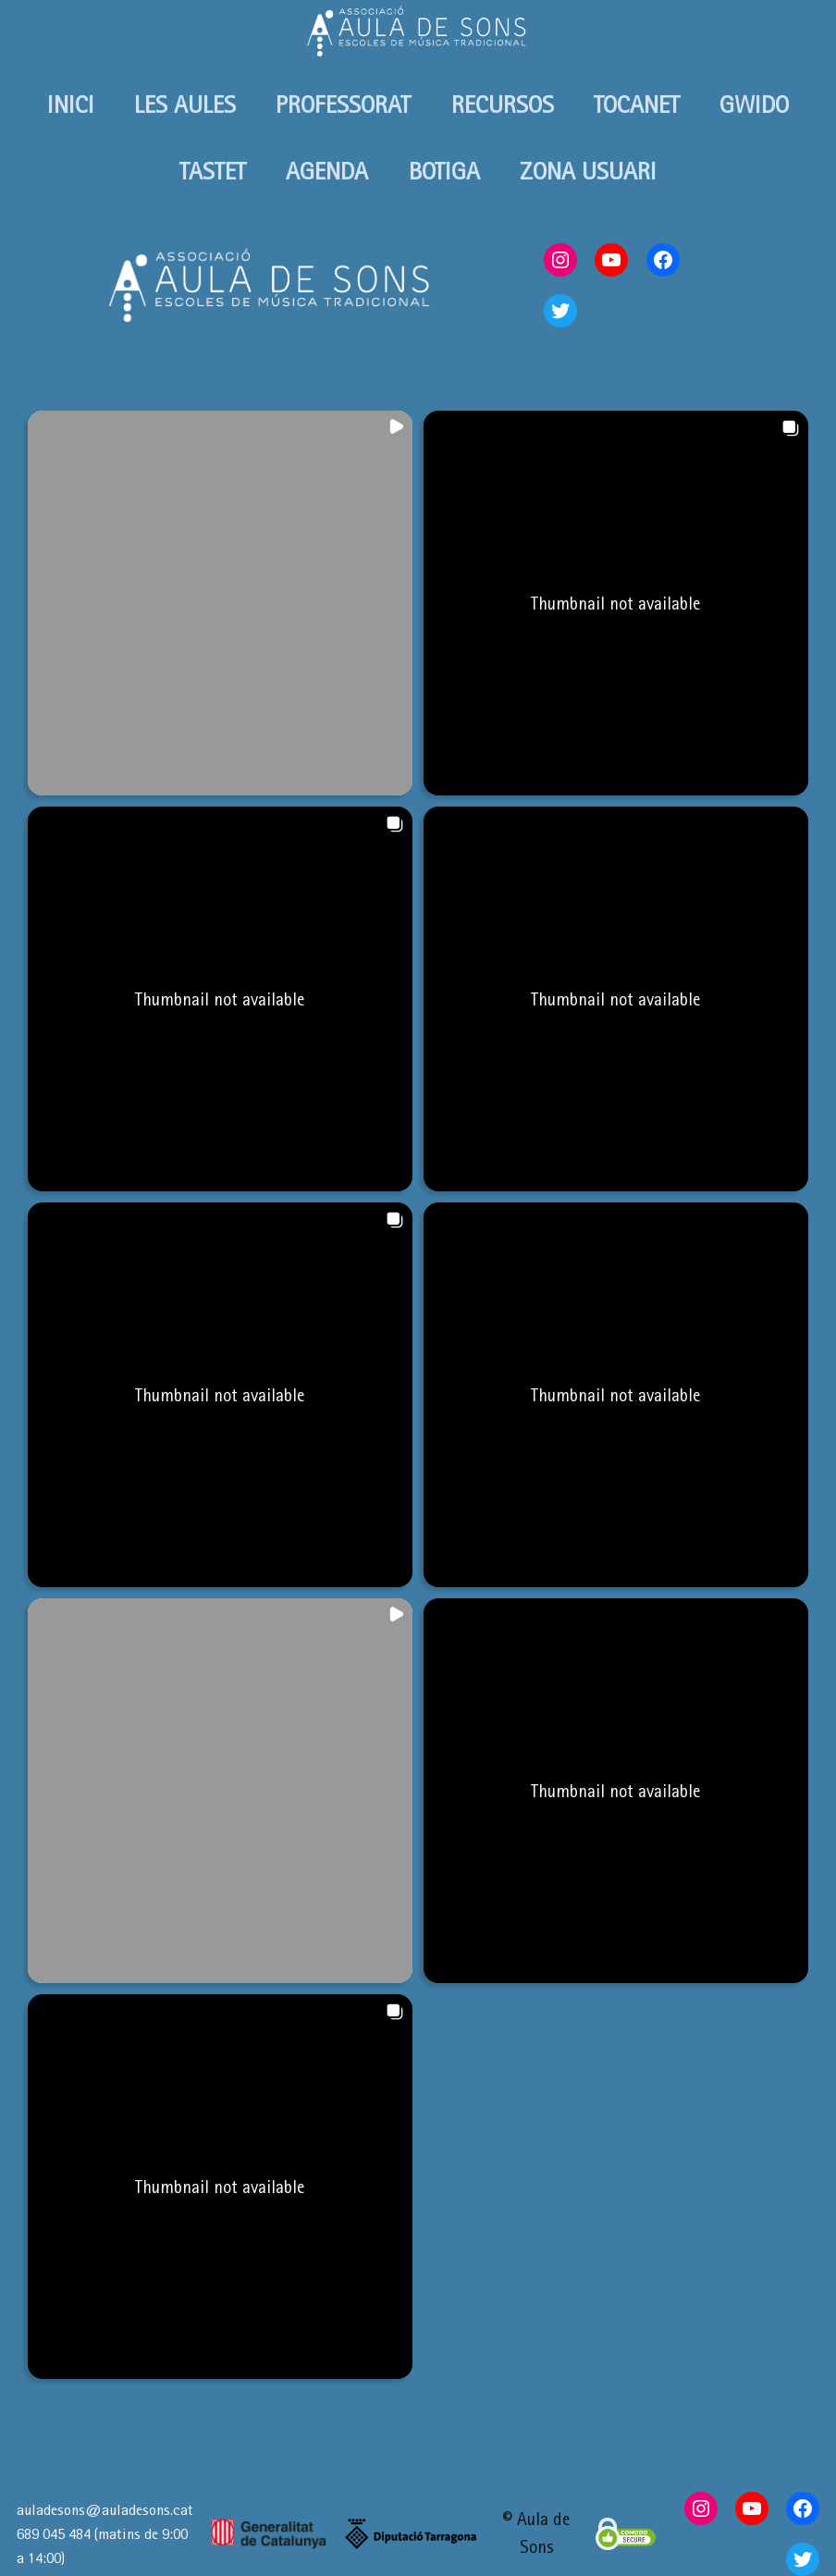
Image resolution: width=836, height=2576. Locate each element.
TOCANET (637, 104)
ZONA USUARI (588, 170)
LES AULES (185, 104)
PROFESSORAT (343, 104)
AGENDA (327, 170)
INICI (70, 104)
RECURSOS (502, 104)
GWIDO (754, 104)
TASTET (212, 170)
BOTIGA (444, 170)
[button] (220, 603)
